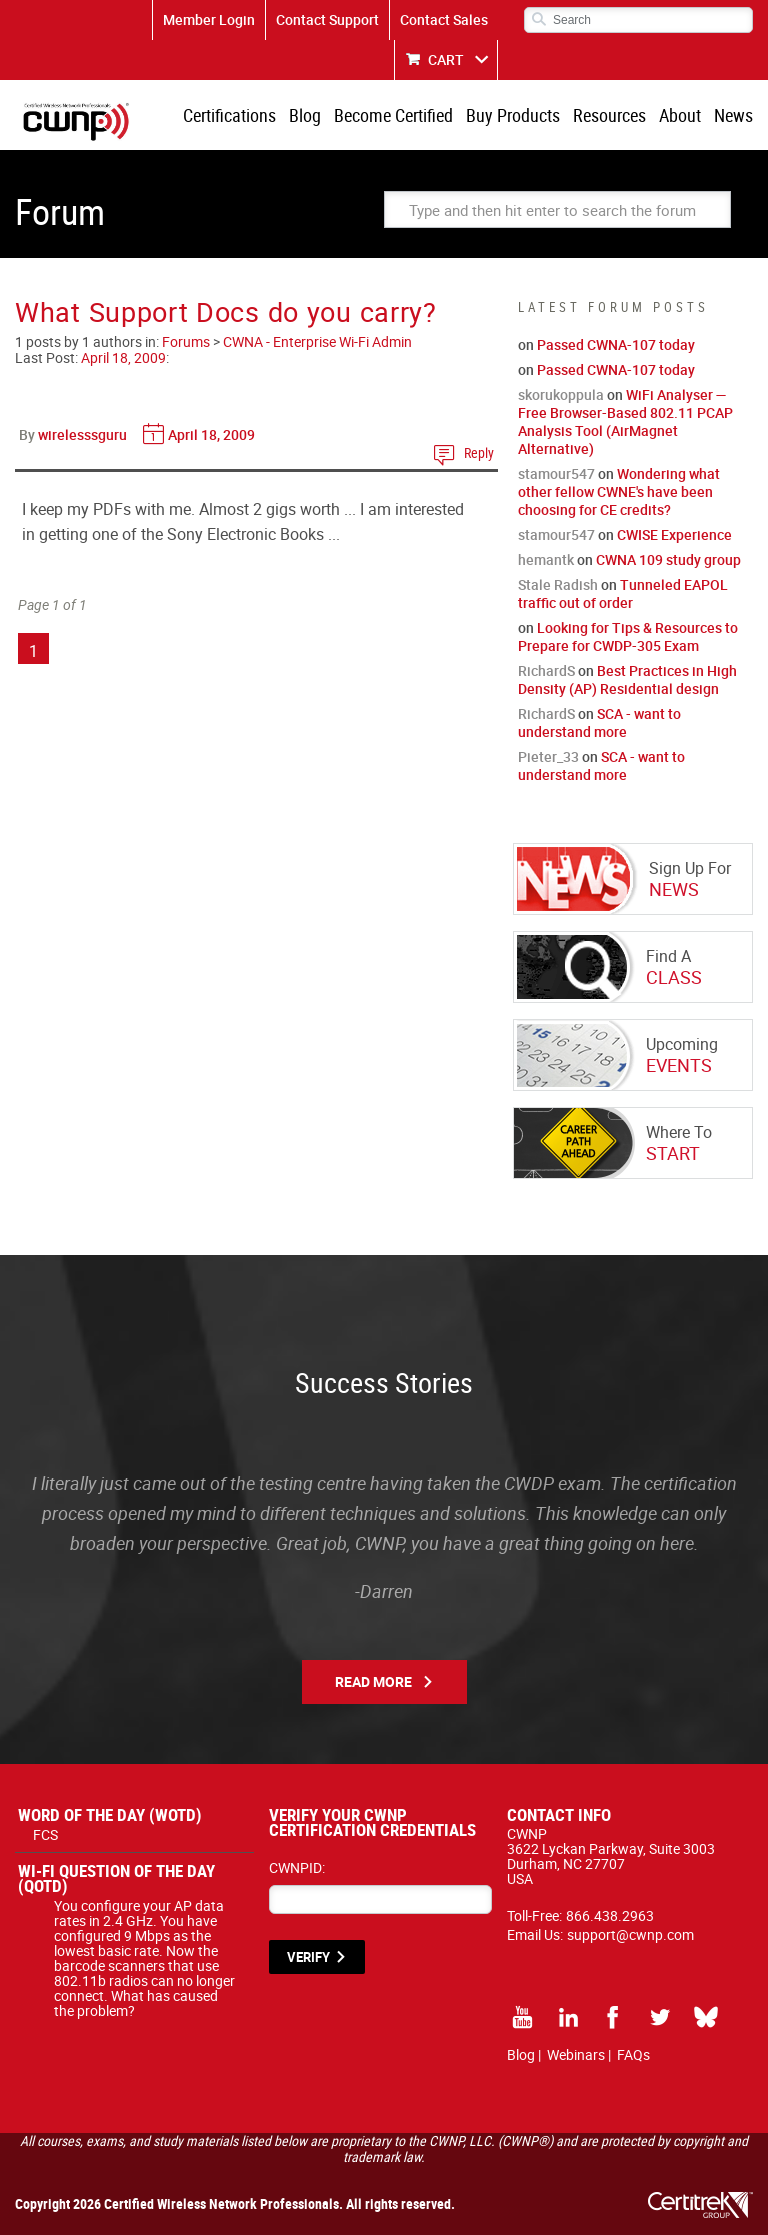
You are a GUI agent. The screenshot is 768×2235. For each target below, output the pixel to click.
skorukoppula (561, 394)
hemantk (546, 559)
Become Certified (393, 115)
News (733, 115)
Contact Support (327, 19)
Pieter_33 (548, 756)
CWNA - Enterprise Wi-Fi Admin (317, 341)
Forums (186, 341)
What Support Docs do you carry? (226, 311)
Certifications (229, 115)
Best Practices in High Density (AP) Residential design (627, 679)
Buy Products (513, 115)
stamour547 (556, 473)
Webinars (576, 2054)
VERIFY (308, 1957)
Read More (373, 1681)
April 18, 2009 (123, 357)
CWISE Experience (674, 534)
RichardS (546, 670)
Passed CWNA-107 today (616, 344)
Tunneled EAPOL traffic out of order (623, 593)
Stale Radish (558, 584)
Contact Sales (444, 19)
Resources (609, 115)
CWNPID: (297, 1867)
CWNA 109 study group (668, 559)
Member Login (209, 19)
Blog (305, 115)
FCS (45, 1834)
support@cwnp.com (630, 1934)
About (680, 115)
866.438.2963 (610, 1915)
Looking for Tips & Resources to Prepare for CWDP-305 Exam (628, 636)
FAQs (633, 2054)
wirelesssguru (82, 434)
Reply (479, 452)
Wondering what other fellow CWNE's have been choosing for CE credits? (619, 491)
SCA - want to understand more (599, 722)
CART (446, 59)
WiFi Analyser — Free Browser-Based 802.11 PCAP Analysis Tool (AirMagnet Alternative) (625, 421)
